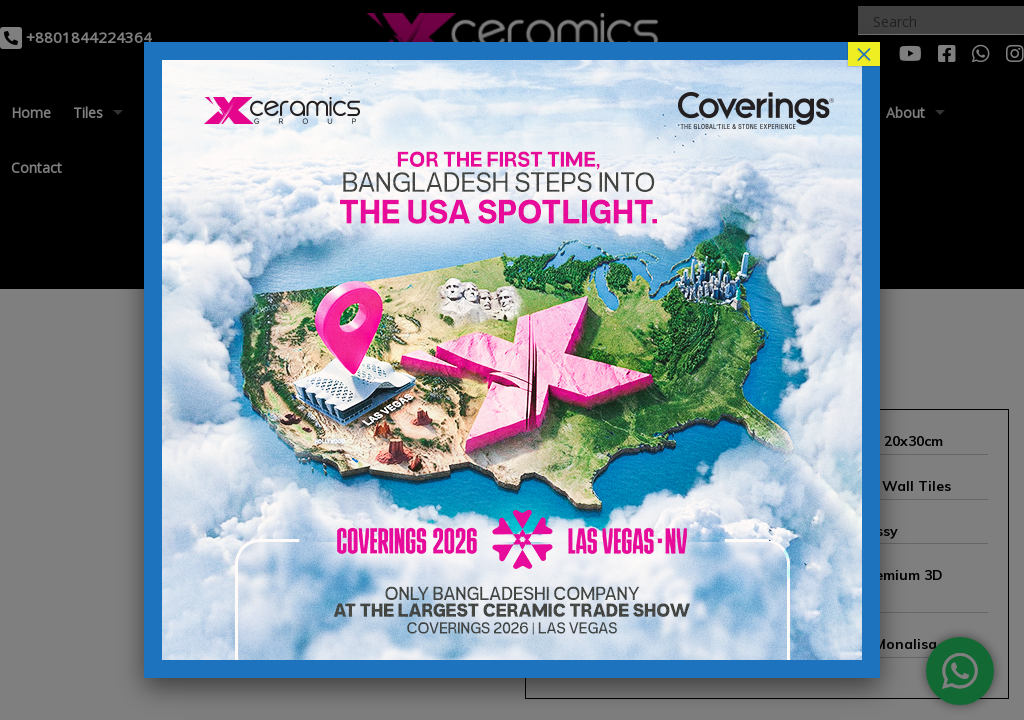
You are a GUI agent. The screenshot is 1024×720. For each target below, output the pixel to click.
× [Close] (864, 54)
